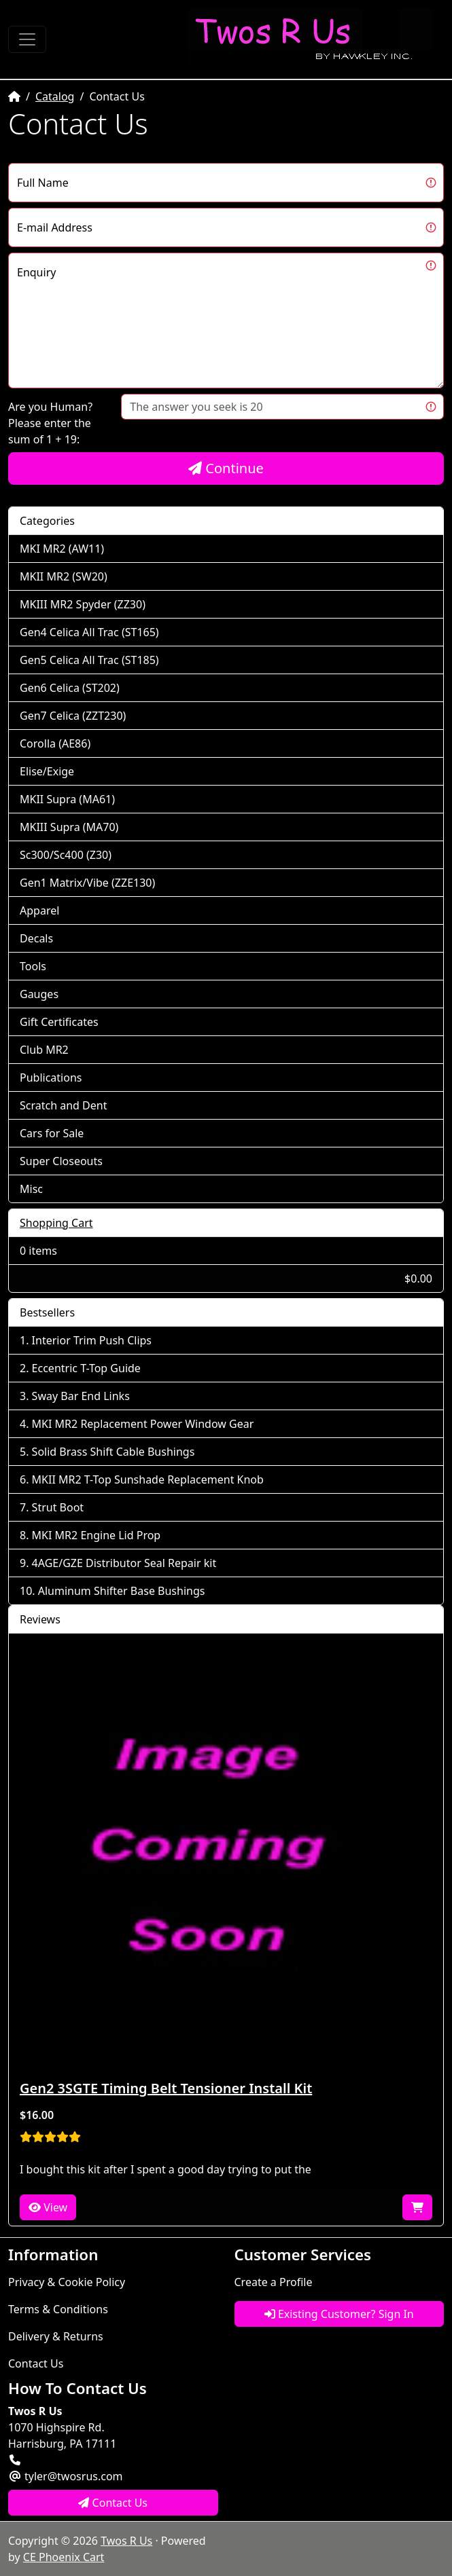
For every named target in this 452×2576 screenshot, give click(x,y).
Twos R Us (126, 2540)
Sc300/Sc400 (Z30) (65, 854)
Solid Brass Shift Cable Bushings (113, 1451)
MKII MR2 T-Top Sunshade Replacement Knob (148, 1479)
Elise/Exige (47, 771)
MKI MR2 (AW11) (62, 548)
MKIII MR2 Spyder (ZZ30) (82, 604)
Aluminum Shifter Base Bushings (121, 1590)
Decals (36, 938)
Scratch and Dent (63, 1105)
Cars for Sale (52, 1133)
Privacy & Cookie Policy (66, 2282)
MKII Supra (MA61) (67, 799)
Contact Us (35, 2363)
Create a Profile (273, 2282)
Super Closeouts (61, 1161)
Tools (33, 966)
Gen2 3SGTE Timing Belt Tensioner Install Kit (166, 2088)
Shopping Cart (56, 1222)
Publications (51, 1077)
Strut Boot (58, 1507)
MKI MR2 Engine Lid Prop (96, 1535)
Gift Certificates (59, 1021)
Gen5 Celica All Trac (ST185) (89, 659)
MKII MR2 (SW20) (63, 576)
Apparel (39, 910)
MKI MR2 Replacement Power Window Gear (143, 1423)
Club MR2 (44, 1049)
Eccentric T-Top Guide (86, 1368)
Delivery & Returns (55, 2336)
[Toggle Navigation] (27, 39)
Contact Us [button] (112, 2502)
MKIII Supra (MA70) (69, 827)
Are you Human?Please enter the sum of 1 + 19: (50, 423)
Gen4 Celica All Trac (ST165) (89, 632)
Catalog (55, 96)
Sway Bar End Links (81, 1395)
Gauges (39, 994)
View (48, 2207)
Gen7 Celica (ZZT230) (73, 715)
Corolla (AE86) (55, 743)
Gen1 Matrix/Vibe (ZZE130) (87, 882)
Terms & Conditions (58, 2309)
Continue (226, 468)
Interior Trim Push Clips (92, 1340)
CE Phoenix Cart (64, 2557)
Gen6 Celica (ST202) (70, 687)
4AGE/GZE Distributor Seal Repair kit (124, 1563)
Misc (31, 1188)
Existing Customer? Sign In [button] (339, 2313)
